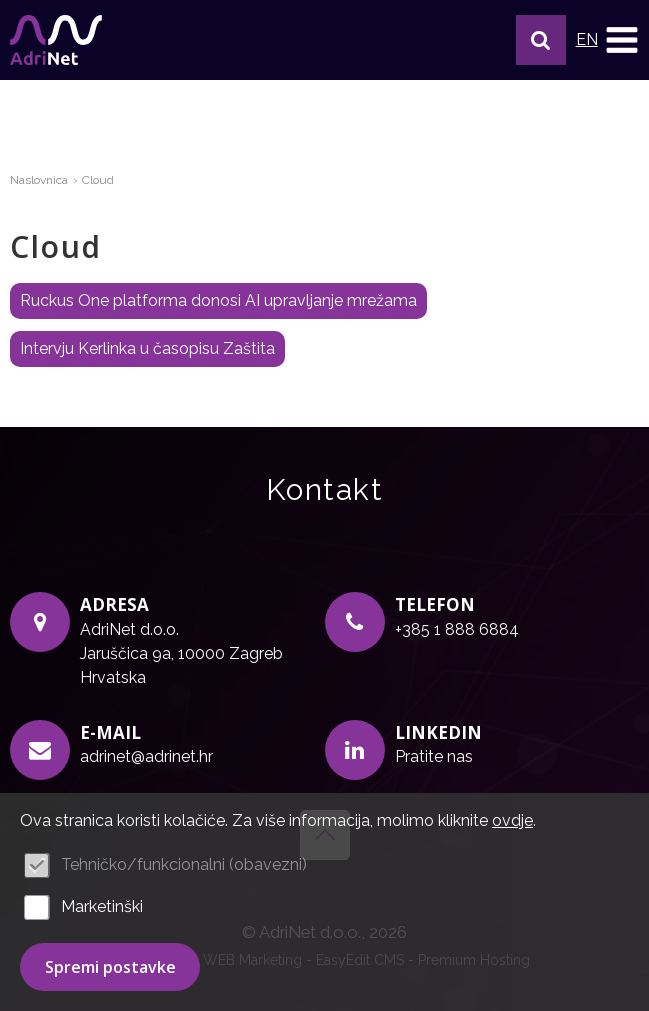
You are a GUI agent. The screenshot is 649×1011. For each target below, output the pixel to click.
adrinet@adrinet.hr (146, 756)
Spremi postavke (110, 967)
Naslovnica (39, 180)
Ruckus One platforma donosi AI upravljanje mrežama (218, 300)
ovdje (512, 820)
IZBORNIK (621, 40)
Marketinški (102, 906)
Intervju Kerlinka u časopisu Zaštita (147, 348)
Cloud (98, 180)
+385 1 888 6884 (457, 629)
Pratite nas (434, 756)
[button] (541, 40)
